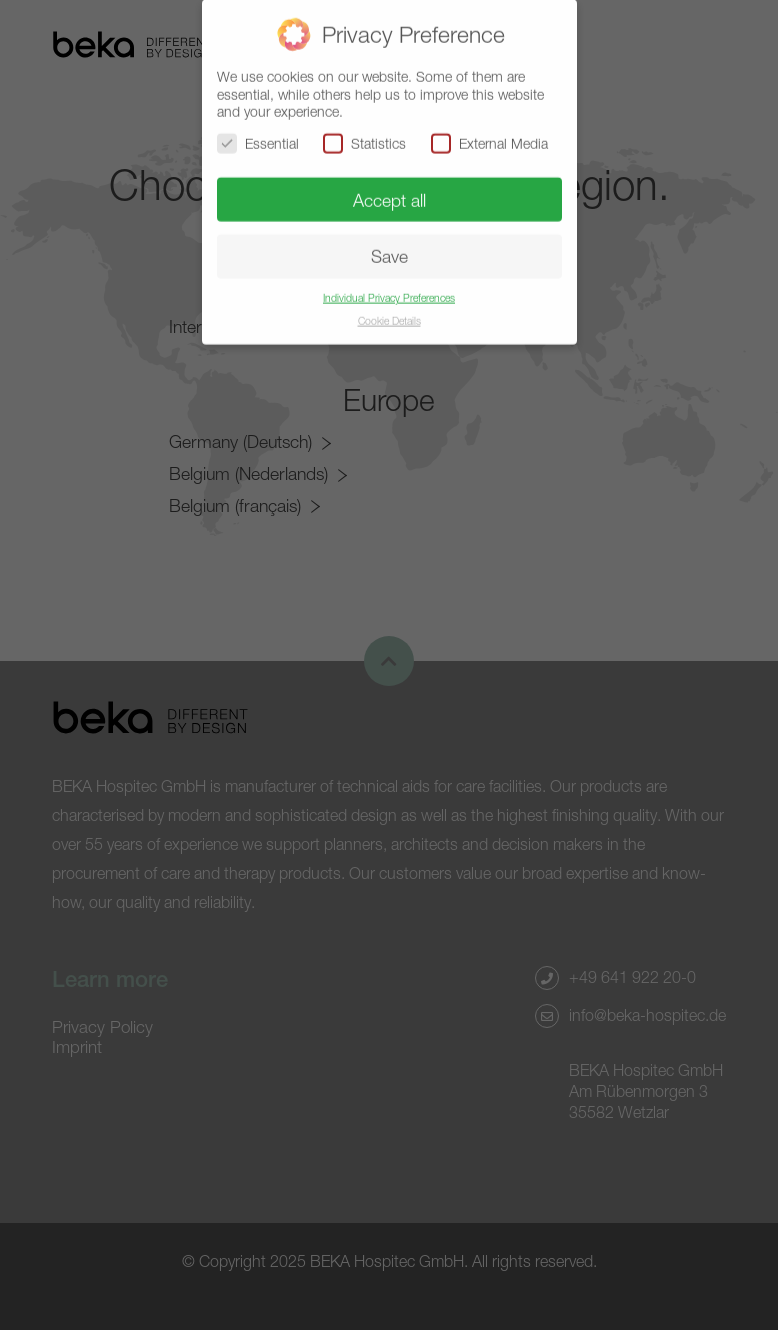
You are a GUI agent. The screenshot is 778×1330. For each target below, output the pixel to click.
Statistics (364, 137)
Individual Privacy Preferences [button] (389, 292)
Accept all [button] (389, 194)
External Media (489, 137)
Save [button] (389, 251)
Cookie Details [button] (389, 315)
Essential (258, 137)
